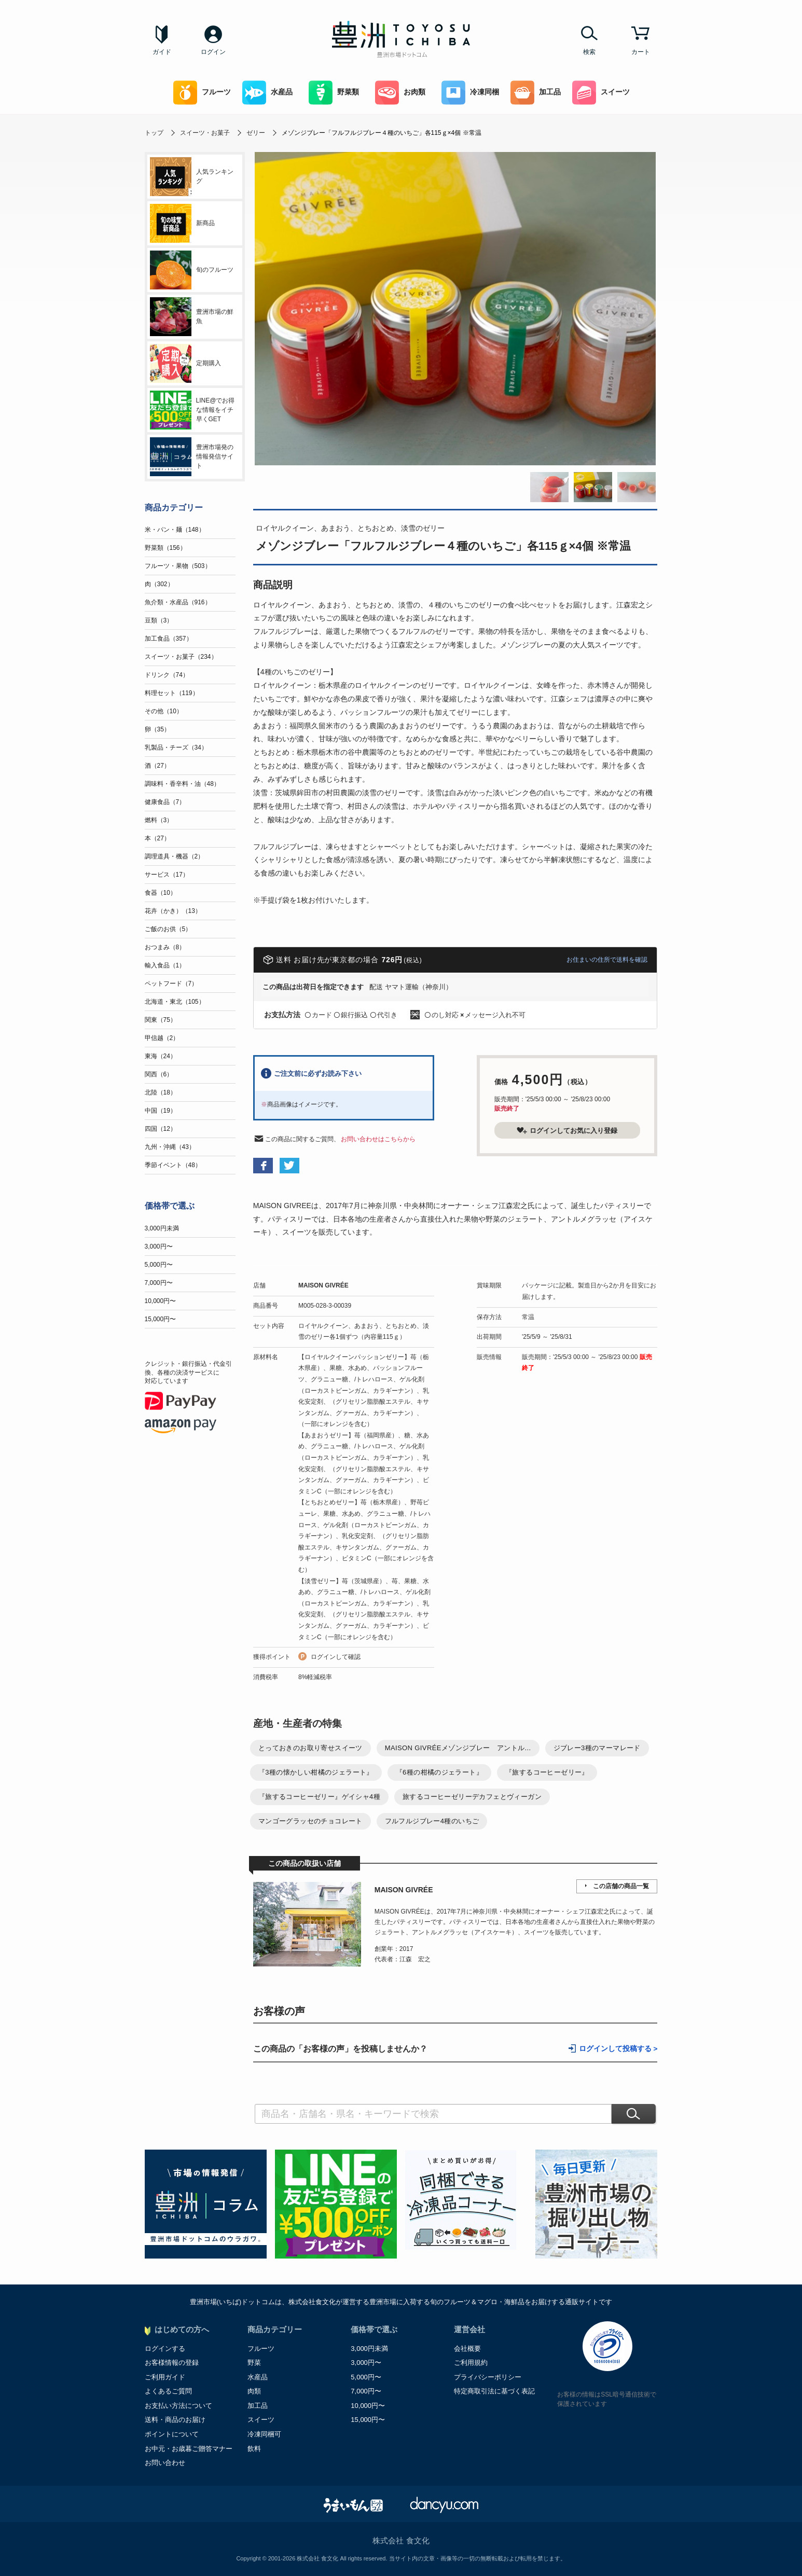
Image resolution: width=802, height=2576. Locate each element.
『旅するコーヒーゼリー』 (547, 1772)
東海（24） (160, 1056)
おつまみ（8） (165, 947)
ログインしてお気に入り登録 (567, 1130)
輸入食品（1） (165, 965)
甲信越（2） (162, 1038)
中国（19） (160, 1110)
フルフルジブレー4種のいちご (432, 1821)
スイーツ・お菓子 (205, 132)
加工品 (535, 92)
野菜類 (334, 92)
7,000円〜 (159, 1282)
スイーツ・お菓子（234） (181, 656)
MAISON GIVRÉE (323, 1285)
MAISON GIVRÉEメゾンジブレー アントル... (458, 1748)
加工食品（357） (168, 638)
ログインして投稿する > (618, 2049)
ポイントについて (172, 2434)
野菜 (254, 2362)
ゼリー (255, 132)
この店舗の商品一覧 (621, 1886)
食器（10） (160, 892)
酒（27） (157, 765)
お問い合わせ (165, 2463)
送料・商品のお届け (175, 2419)
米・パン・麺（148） (175, 529)
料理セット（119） (172, 693)
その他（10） (164, 711)
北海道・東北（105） (175, 1001)
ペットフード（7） (171, 983)
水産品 (267, 92)
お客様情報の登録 (172, 2362)
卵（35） (157, 729)
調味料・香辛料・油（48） (182, 783)
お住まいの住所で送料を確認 (606, 959)
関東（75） (160, 1019)
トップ (154, 132)
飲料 (254, 2449)
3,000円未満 (162, 1228)
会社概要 (467, 2348)
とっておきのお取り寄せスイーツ (310, 1748)
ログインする (165, 2348)
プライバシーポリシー (487, 2377)
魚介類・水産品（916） (178, 602)
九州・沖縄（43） (170, 1147)
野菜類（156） (165, 547)
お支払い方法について (178, 2405)
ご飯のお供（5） (168, 929)
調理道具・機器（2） (174, 856)
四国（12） (160, 1128)
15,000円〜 (160, 1319)
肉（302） (159, 584)
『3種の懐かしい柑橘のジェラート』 (316, 1772)
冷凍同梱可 (264, 2434)
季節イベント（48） (173, 1165)
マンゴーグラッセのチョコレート (310, 1821)
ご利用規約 (471, 2362)
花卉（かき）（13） (173, 911)
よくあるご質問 (168, 2391)
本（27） (157, 838)
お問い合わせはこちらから (378, 1139)
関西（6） (159, 1074)
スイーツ (601, 92)
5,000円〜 (159, 1264)
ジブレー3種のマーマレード (597, 1748)
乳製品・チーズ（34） (176, 747)
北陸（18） (160, 1092)
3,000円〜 (159, 1246)
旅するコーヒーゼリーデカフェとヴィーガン (472, 1797)
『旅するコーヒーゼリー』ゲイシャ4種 (319, 1797)
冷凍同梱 (470, 92)
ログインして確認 (336, 1656)
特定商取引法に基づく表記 (494, 2391)
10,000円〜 (160, 1301)
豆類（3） (159, 620)
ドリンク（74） (167, 674)
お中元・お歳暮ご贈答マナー (188, 2449)
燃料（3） (159, 820)
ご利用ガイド (165, 2377)
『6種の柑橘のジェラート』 (439, 1772)
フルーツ (202, 92)
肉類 (254, 2391)
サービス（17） (167, 874)
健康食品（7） (165, 802)
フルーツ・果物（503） (178, 566)
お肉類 (400, 92)
